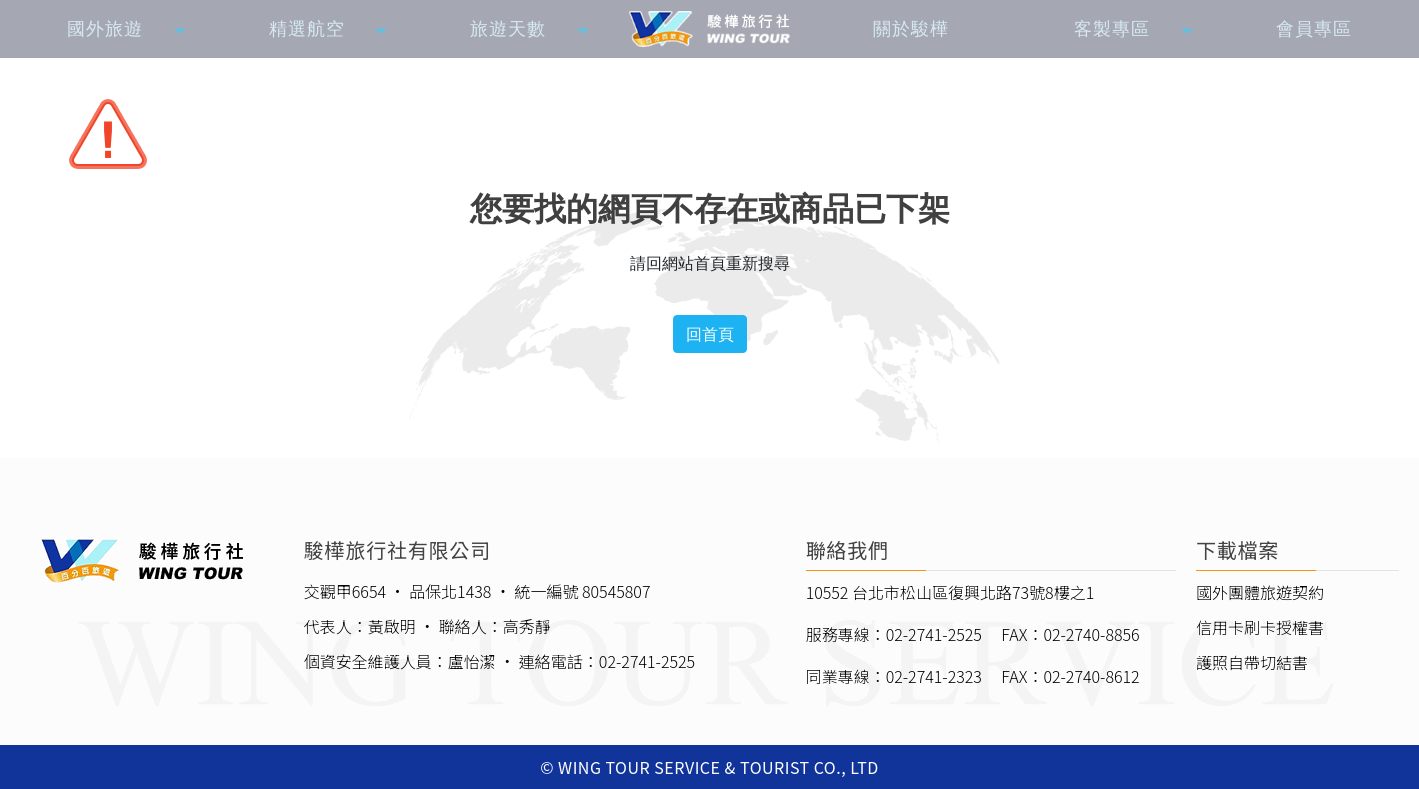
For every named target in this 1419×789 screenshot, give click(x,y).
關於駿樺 (911, 28)
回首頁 (710, 334)
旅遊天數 (508, 28)
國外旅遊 (105, 28)
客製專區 (1112, 28)
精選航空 (307, 28)
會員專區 (1314, 28)
